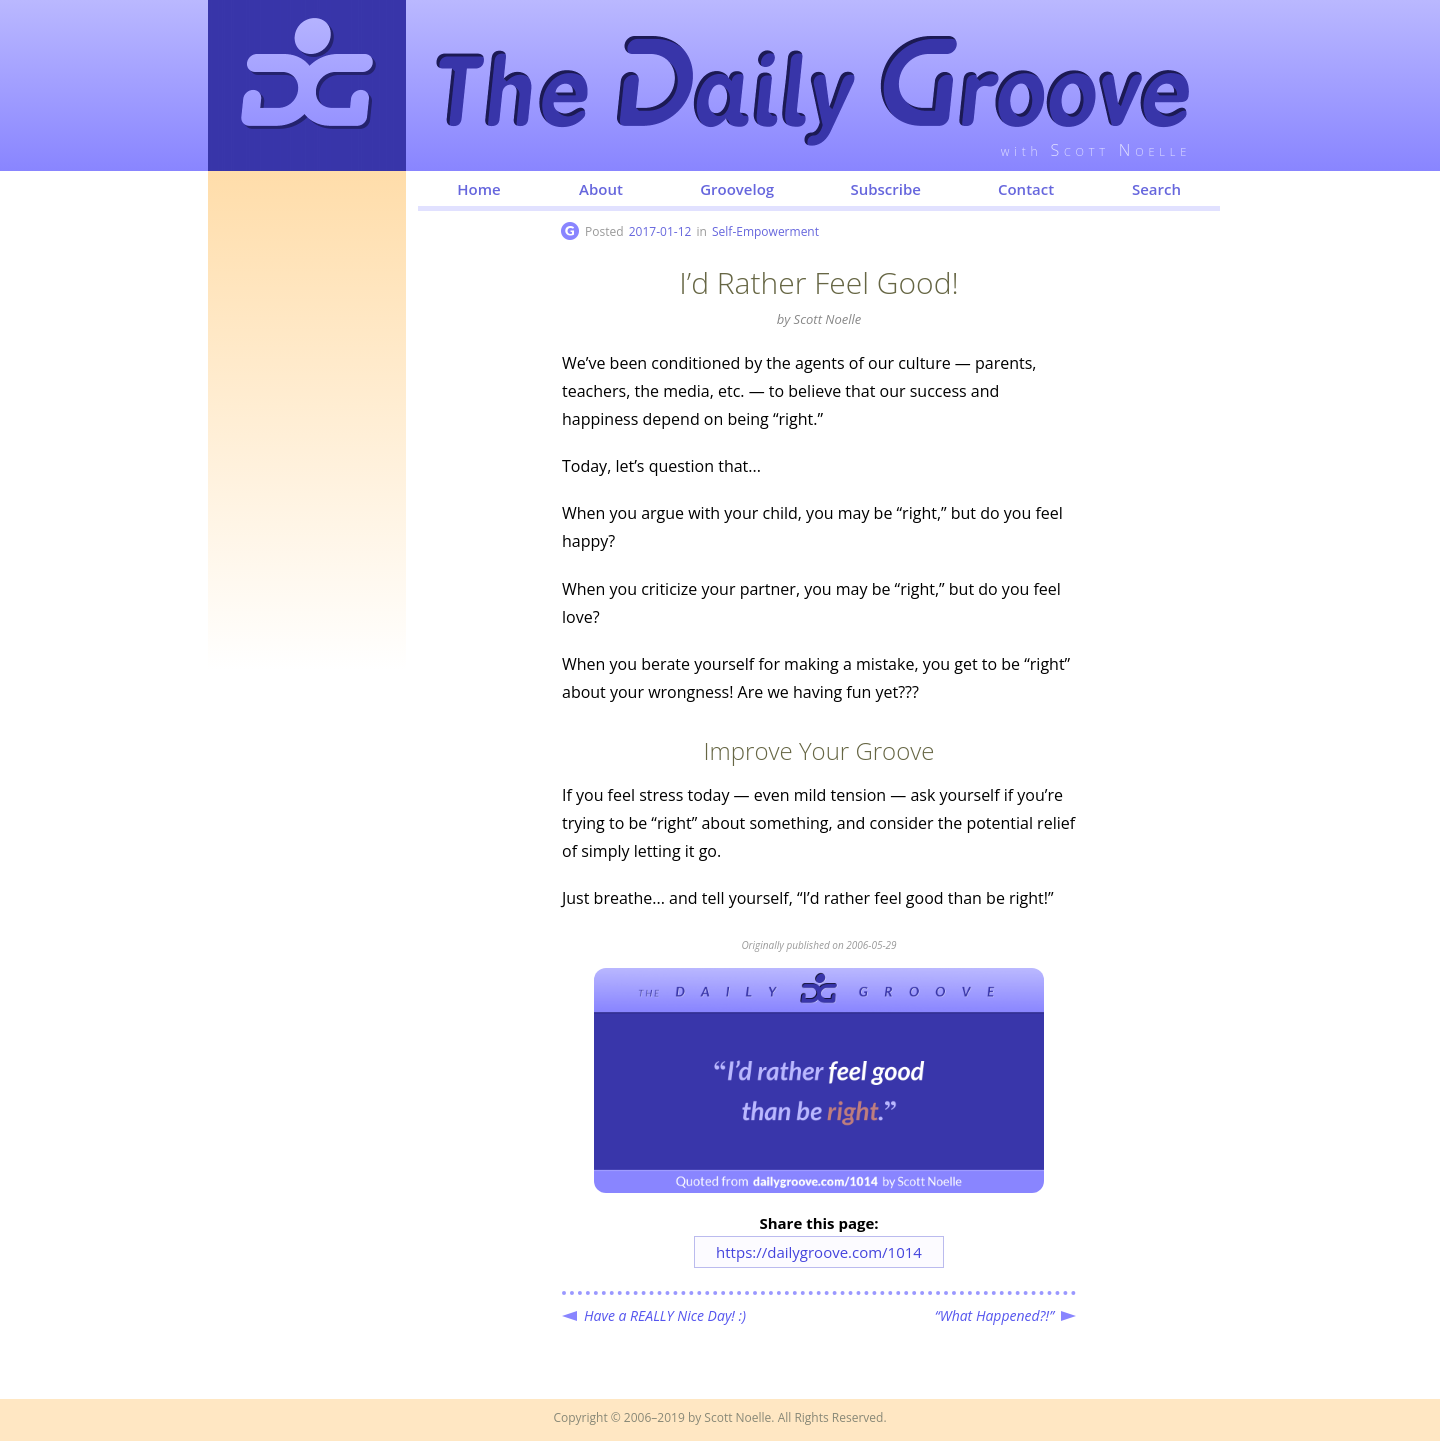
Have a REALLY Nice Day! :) (665, 1315)
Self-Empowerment (765, 231)
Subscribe (885, 189)
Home (478, 189)
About (601, 189)
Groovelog (737, 189)
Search (1156, 189)
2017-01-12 (660, 231)
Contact (1026, 189)
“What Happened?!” (994, 1315)
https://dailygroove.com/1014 (819, 1252)
